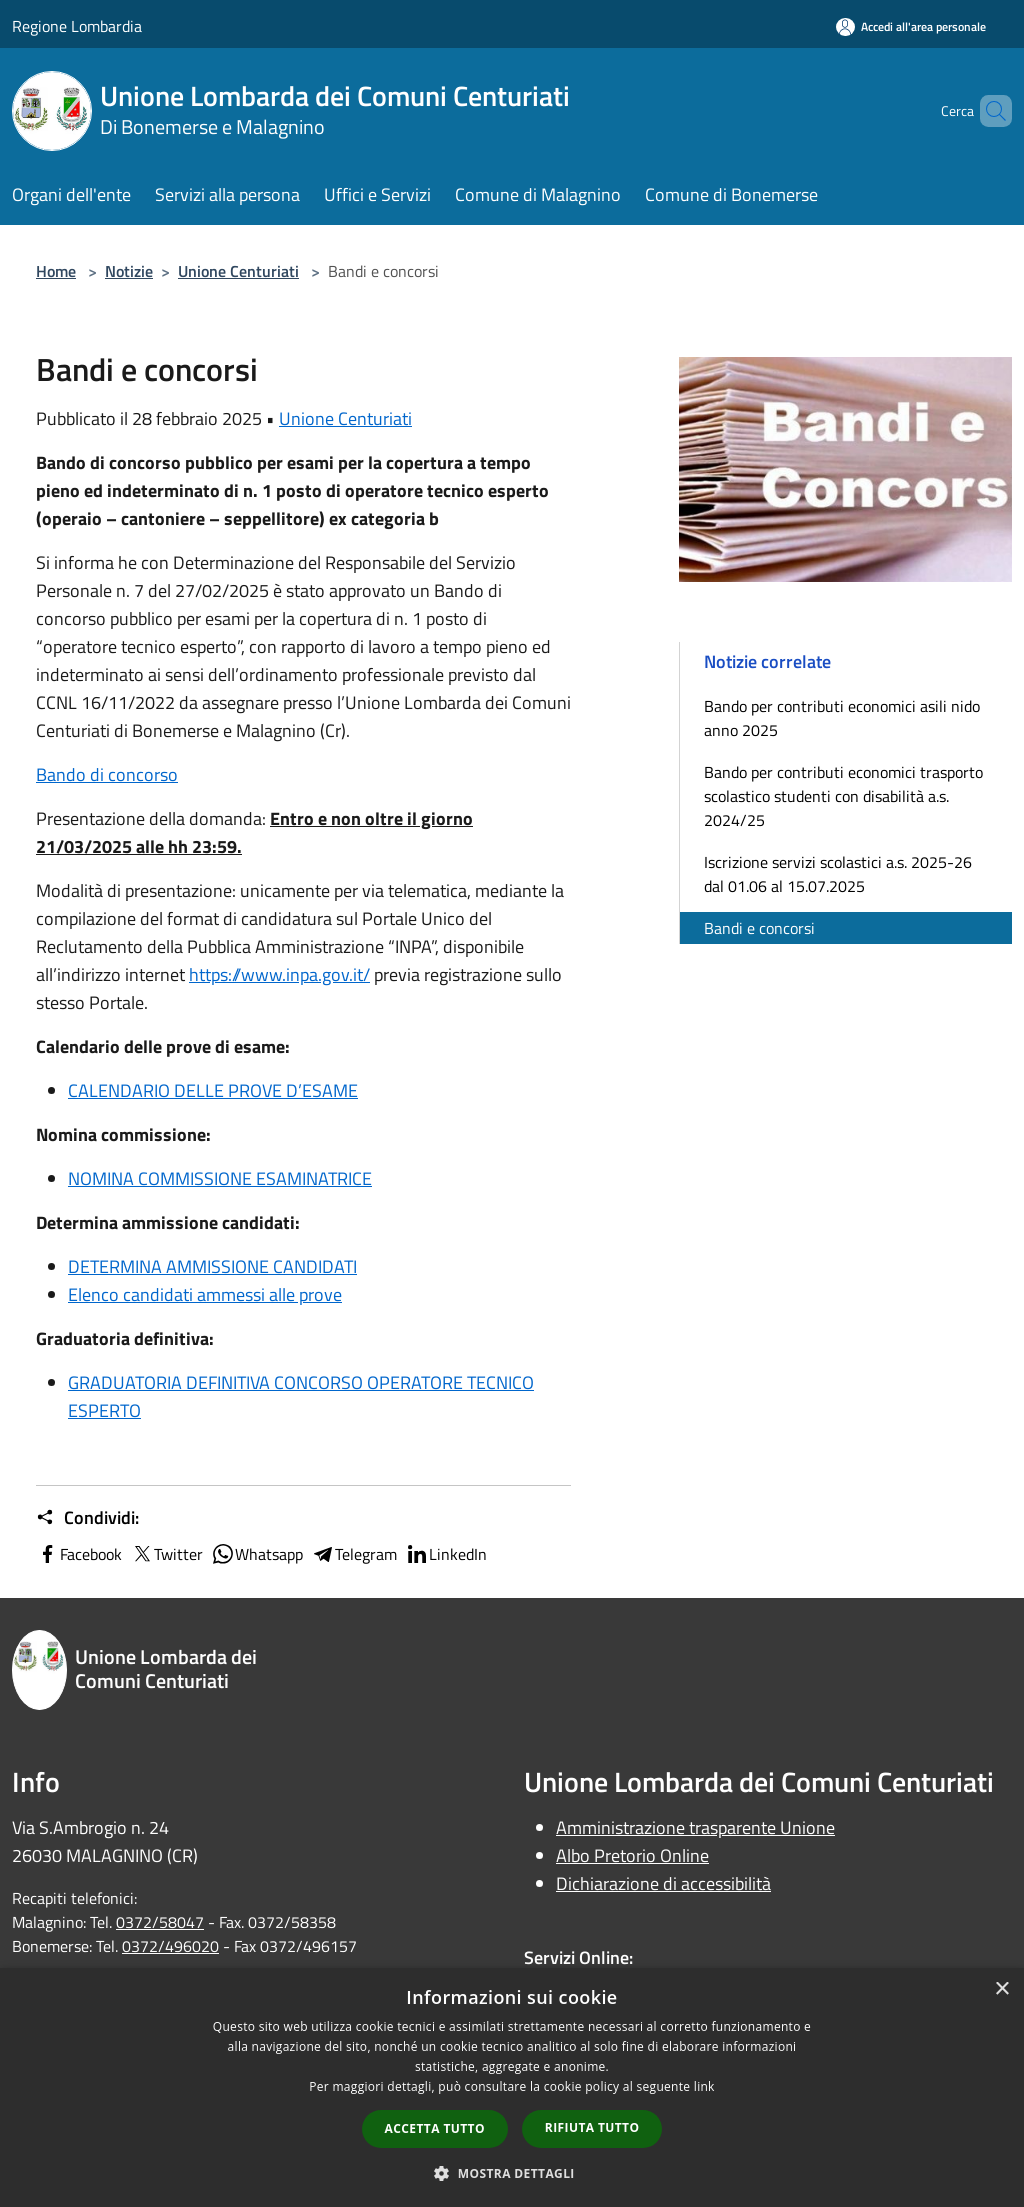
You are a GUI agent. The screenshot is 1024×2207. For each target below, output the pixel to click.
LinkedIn (446, 1554)
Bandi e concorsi (759, 928)
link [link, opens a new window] (704, 2086)
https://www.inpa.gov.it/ (279, 974)
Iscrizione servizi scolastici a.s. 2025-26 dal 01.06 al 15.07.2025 (838, 874)
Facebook (79, 1554)
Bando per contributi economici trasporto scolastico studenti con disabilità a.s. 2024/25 (843, 796)
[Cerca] (988, 111)
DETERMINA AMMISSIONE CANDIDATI (212, 1266)
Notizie (129, 271)
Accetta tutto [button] (435, 2128)
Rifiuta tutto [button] (592, 2127)
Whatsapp (257, 1554)
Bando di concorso (107, 774)
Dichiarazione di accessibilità (663, 1883)
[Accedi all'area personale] (911, 26)
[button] (512, 2173)
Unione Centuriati (238, 271)
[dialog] (512, 2087)
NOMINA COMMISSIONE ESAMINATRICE (220, 1178)
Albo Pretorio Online (632, 1855)
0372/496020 (170, 1946)
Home (56, 271)
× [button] (1001, 1989)
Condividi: (87, 1518)
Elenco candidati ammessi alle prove (205, 1294)
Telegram (354, 1554)
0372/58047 (160, 1922)
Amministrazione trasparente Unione (695, 1827)
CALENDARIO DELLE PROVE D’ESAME (213, 1090)
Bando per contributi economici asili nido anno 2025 (842, 718)
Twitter (166, 1554)
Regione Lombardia (77, 26)
